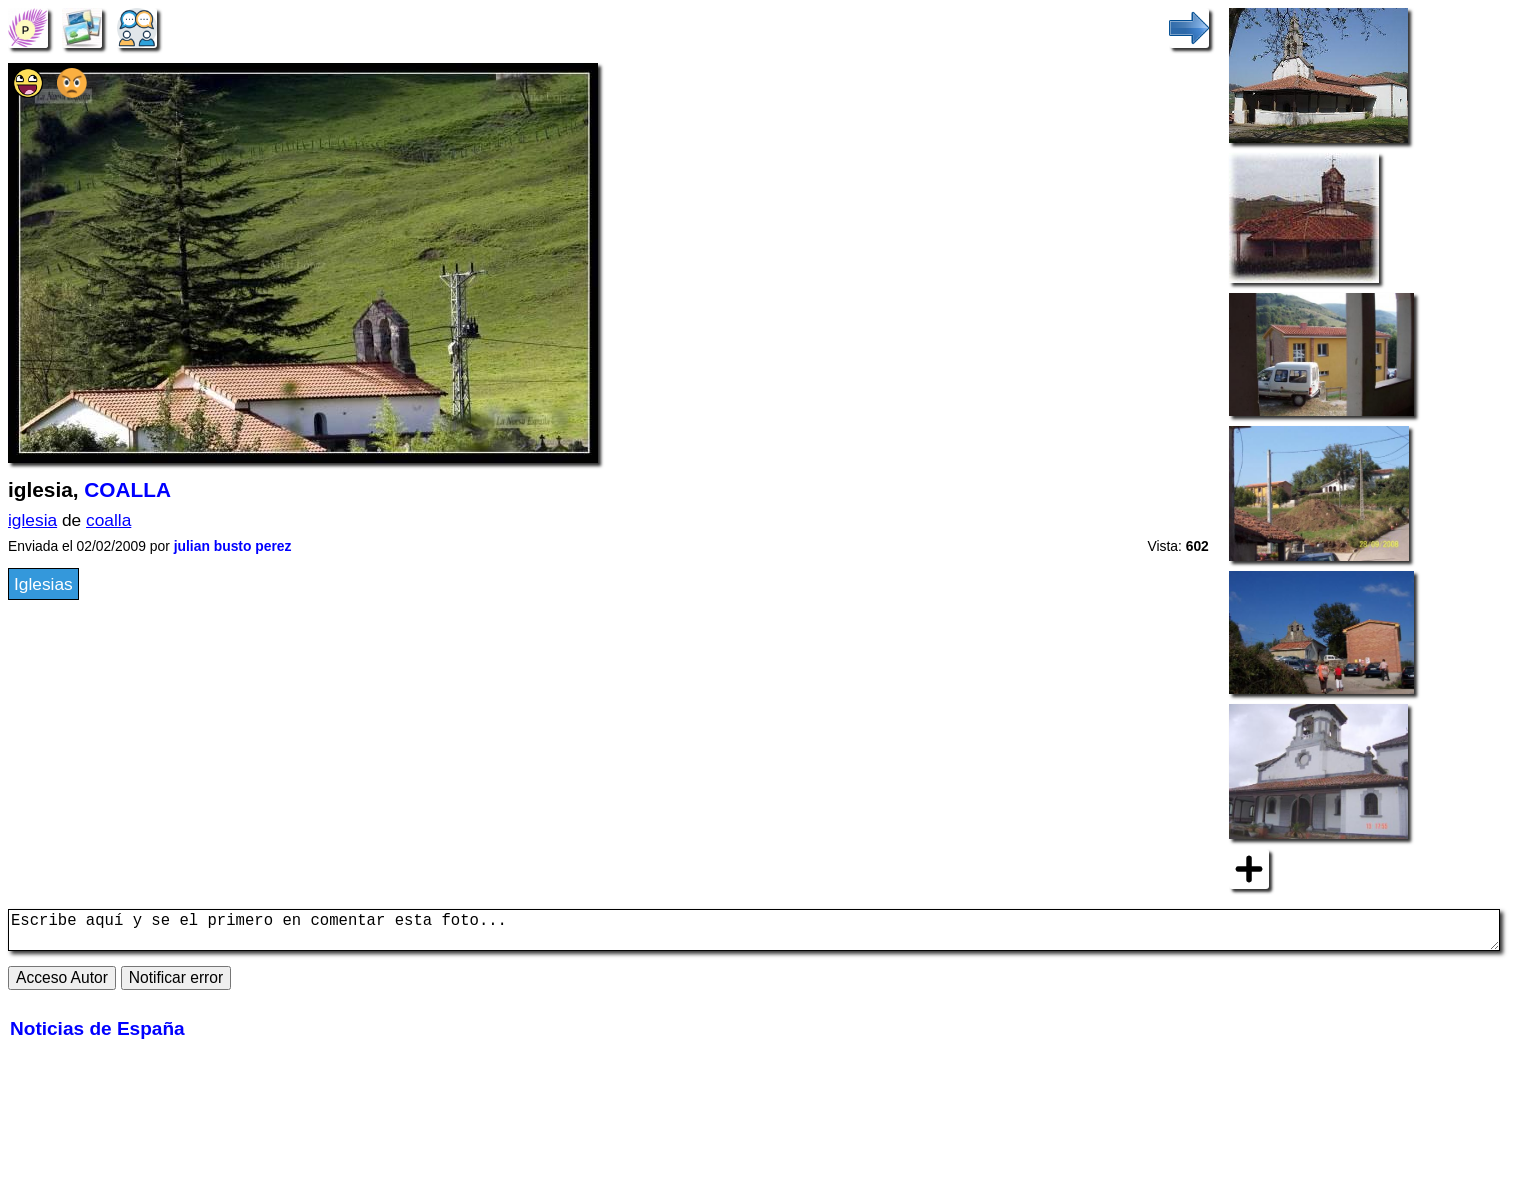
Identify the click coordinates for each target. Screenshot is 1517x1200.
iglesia (32, 520)
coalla (108, 520)
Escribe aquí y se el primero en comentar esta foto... (754, 934)
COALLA (127, 489)
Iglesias (43, 584)
